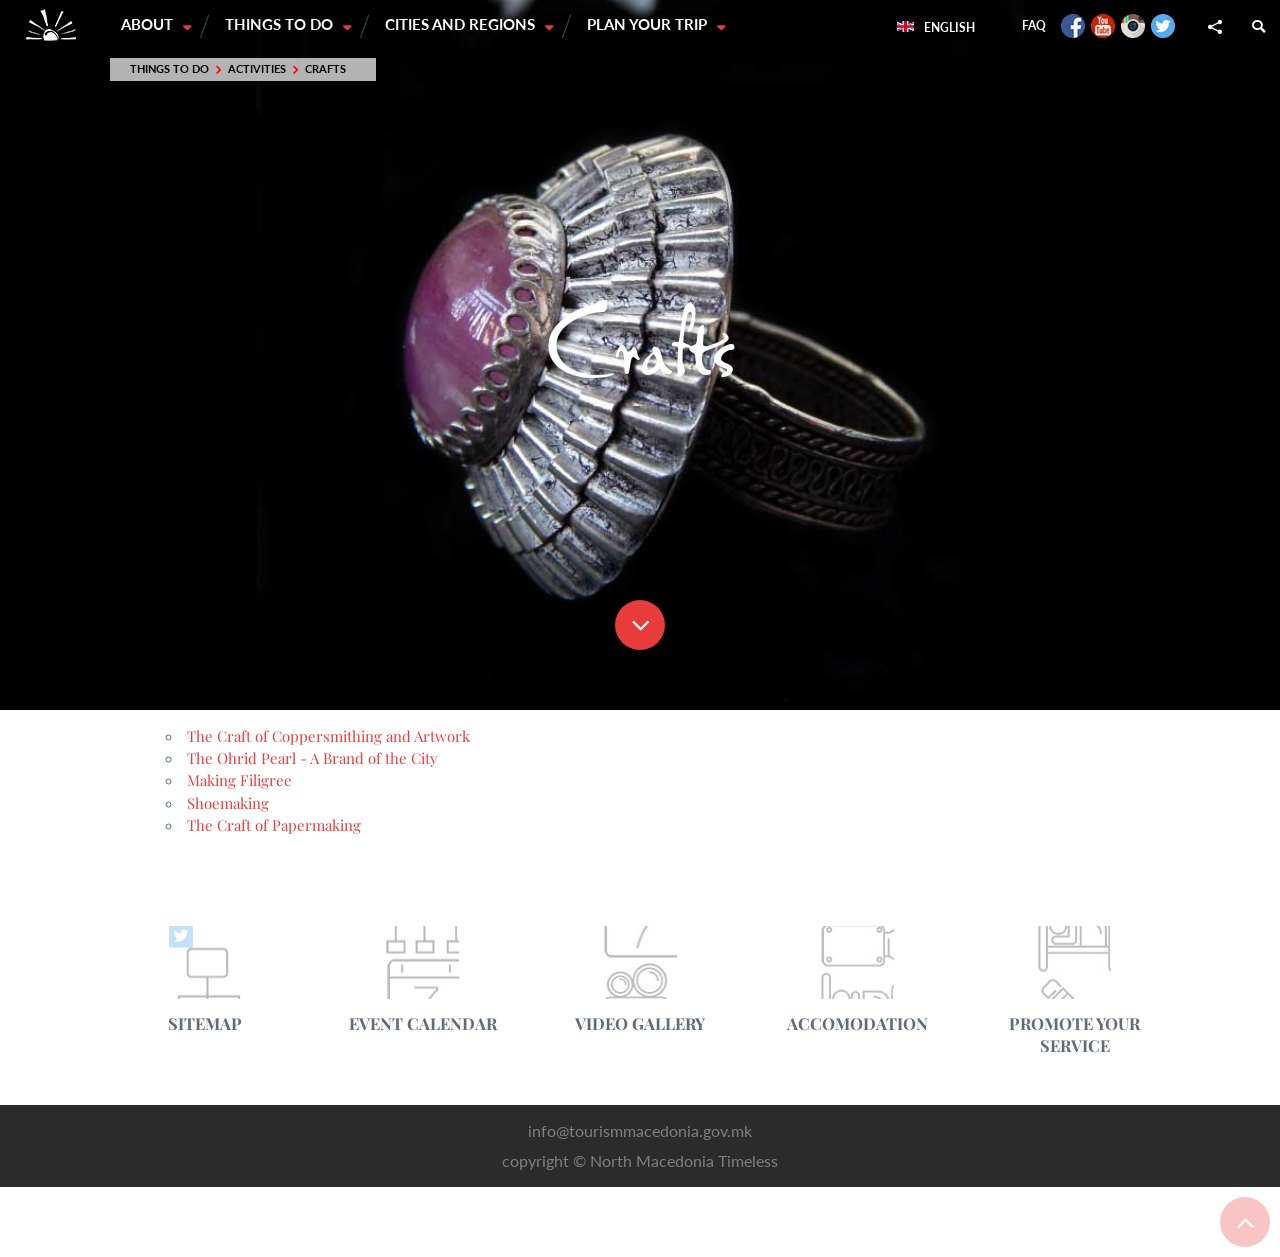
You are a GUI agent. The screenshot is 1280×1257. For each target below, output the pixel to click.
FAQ (1034, 25)
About (149, 25)
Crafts (325, 69)
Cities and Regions (464, 25)
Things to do (282, 25)
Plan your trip (652, 25)
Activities (257, 69)
